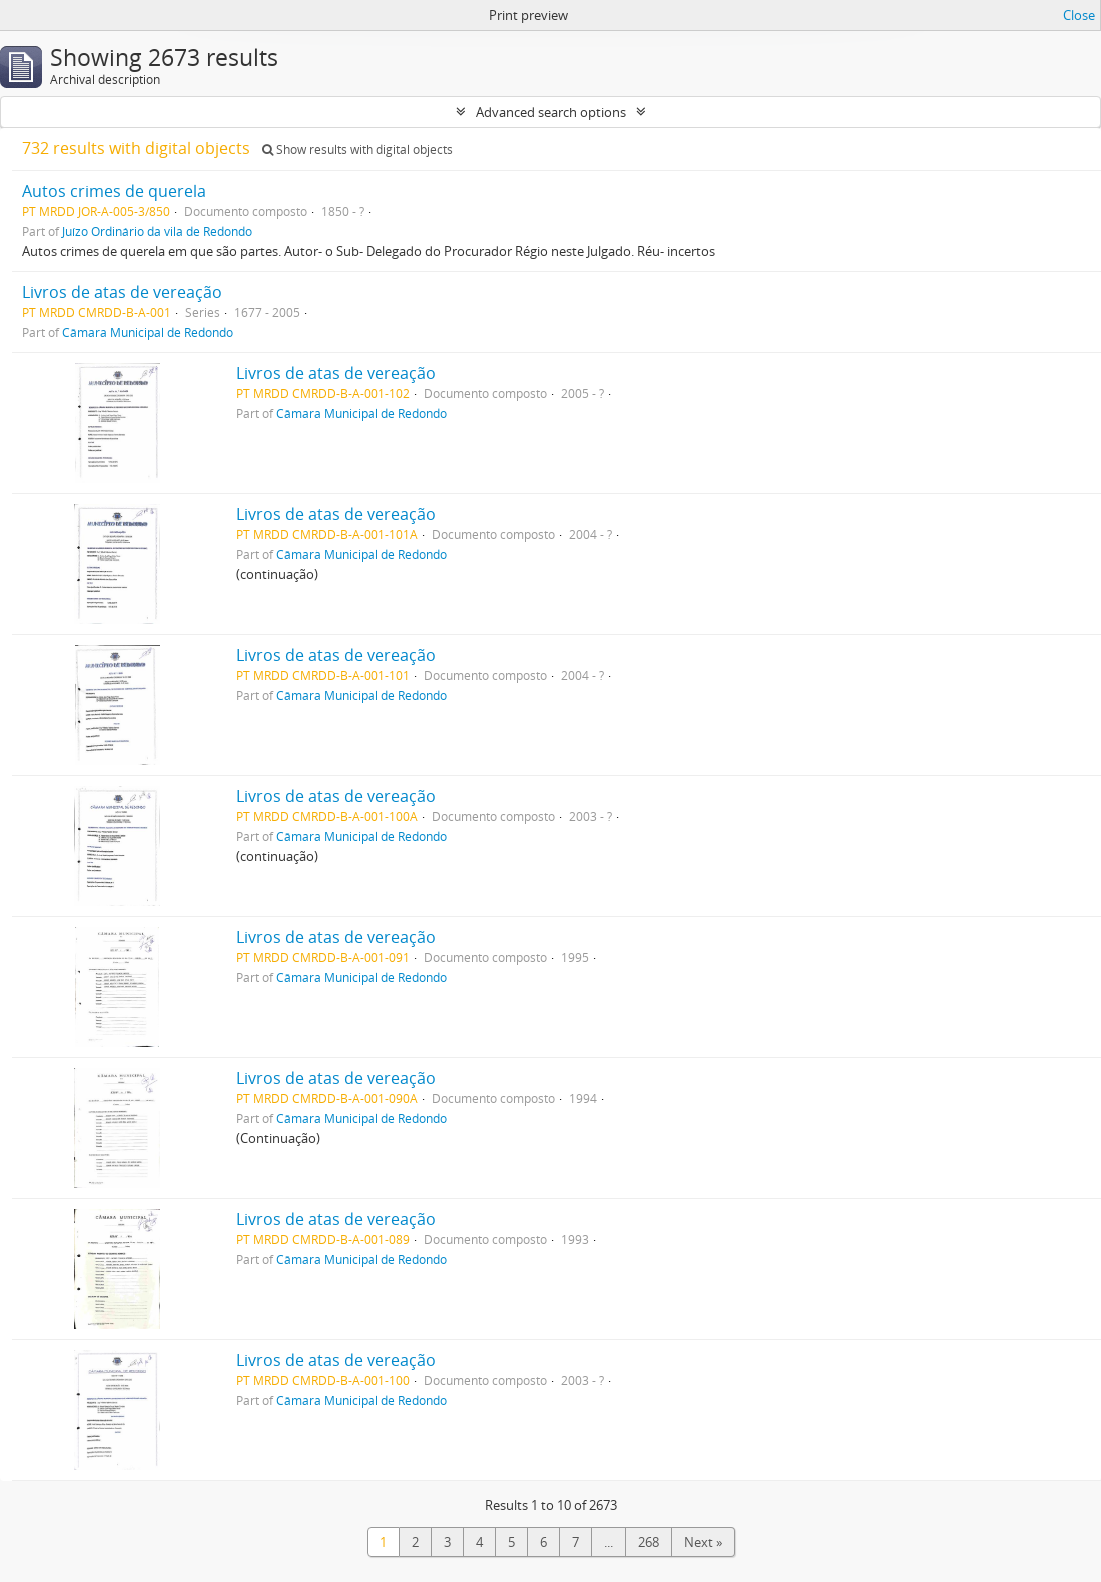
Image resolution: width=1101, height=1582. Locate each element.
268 (648, 1542)
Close (1079, 15)
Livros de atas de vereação (122, 292)
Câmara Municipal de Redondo (147, 332)
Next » (703, 1542)
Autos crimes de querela (114, 191)
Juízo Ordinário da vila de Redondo (157, 231)
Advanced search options (551, 112)
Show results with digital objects (357, 149)
